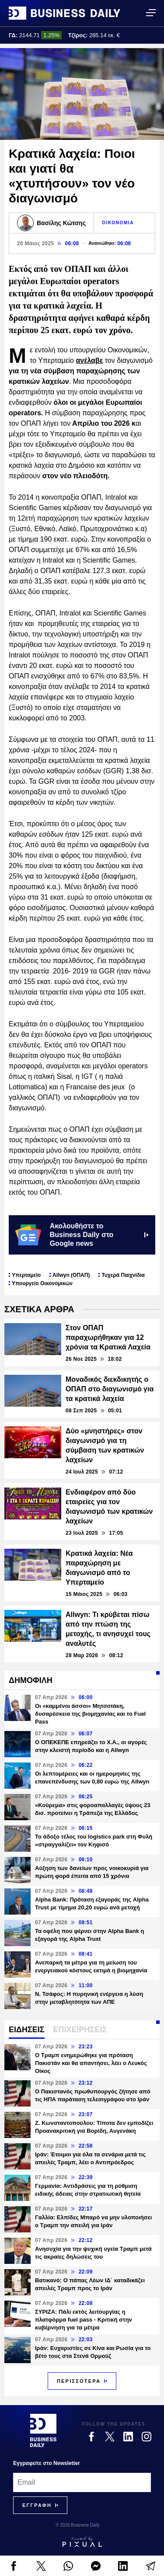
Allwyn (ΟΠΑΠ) (71, 1275)
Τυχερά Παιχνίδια (122, 1275)
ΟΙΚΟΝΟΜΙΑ (118, 222)
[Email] (82, 2482)
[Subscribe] (37, 2505)
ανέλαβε (89, 360)
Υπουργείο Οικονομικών (42, 1283)
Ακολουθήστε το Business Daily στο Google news (82, 1234)
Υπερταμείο (26, 1275)
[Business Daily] (43, 2430)
